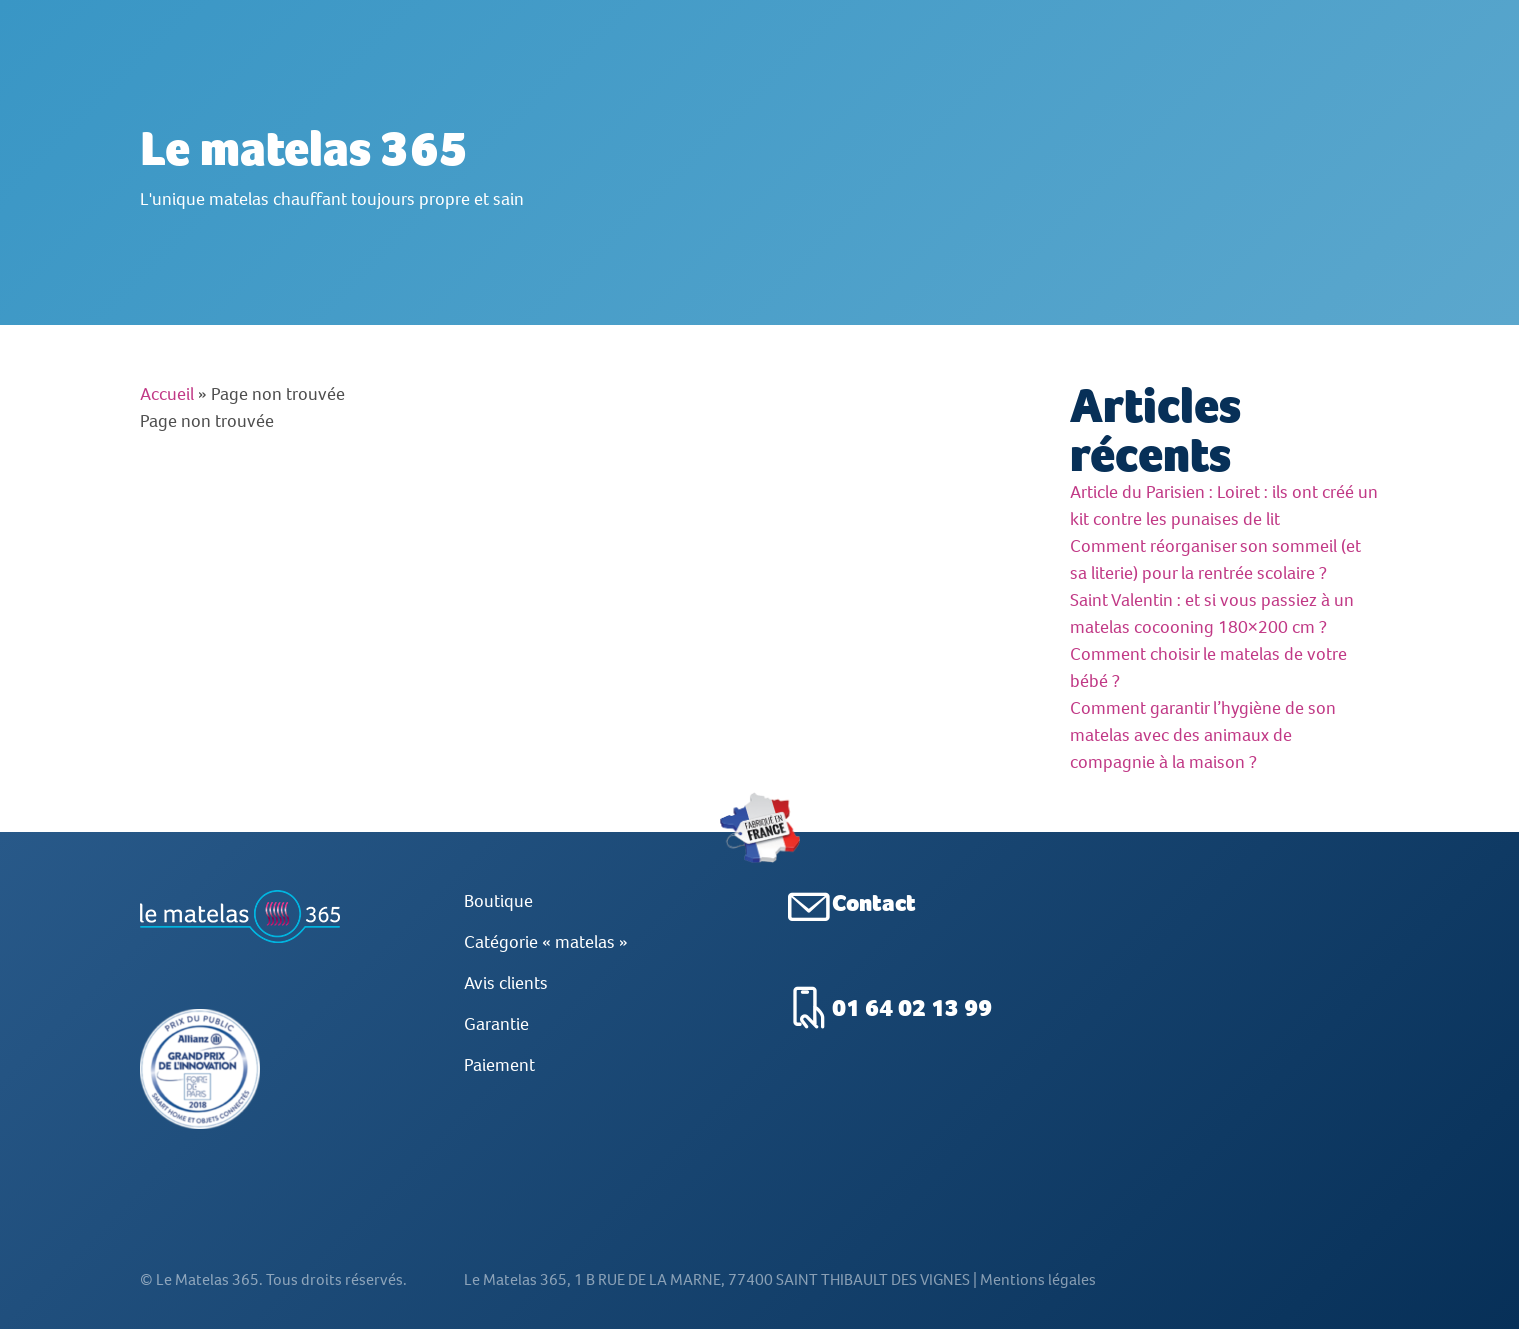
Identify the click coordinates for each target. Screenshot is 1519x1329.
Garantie (496, 1024)
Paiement (499, 1065)
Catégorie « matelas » (546, 942)
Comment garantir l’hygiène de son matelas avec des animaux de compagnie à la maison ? (1203, 735)
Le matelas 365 (304, 148)
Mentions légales (1038, 1309)
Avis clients (506, 983)
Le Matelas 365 (207, 1309)
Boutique (498, 901)
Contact (874, 903)
